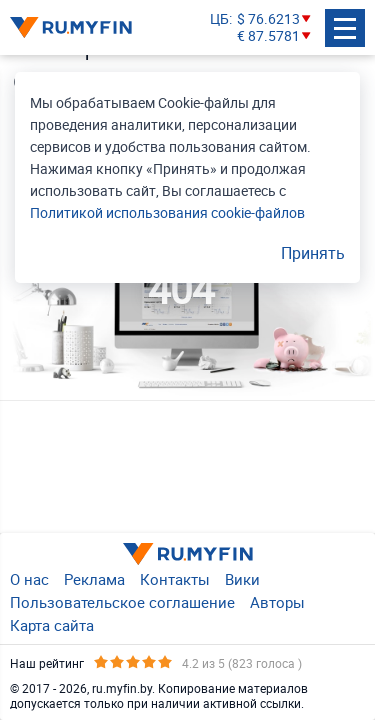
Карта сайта (52, 625)
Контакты (175, 579)
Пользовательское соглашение (122, 602)
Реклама (94, 579)
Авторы (277, 602)
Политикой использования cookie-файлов (167, 212)
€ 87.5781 (268, 36)
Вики (242, 579)
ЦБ (219, 19)
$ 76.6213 (268, 19)
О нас (29, 579)
